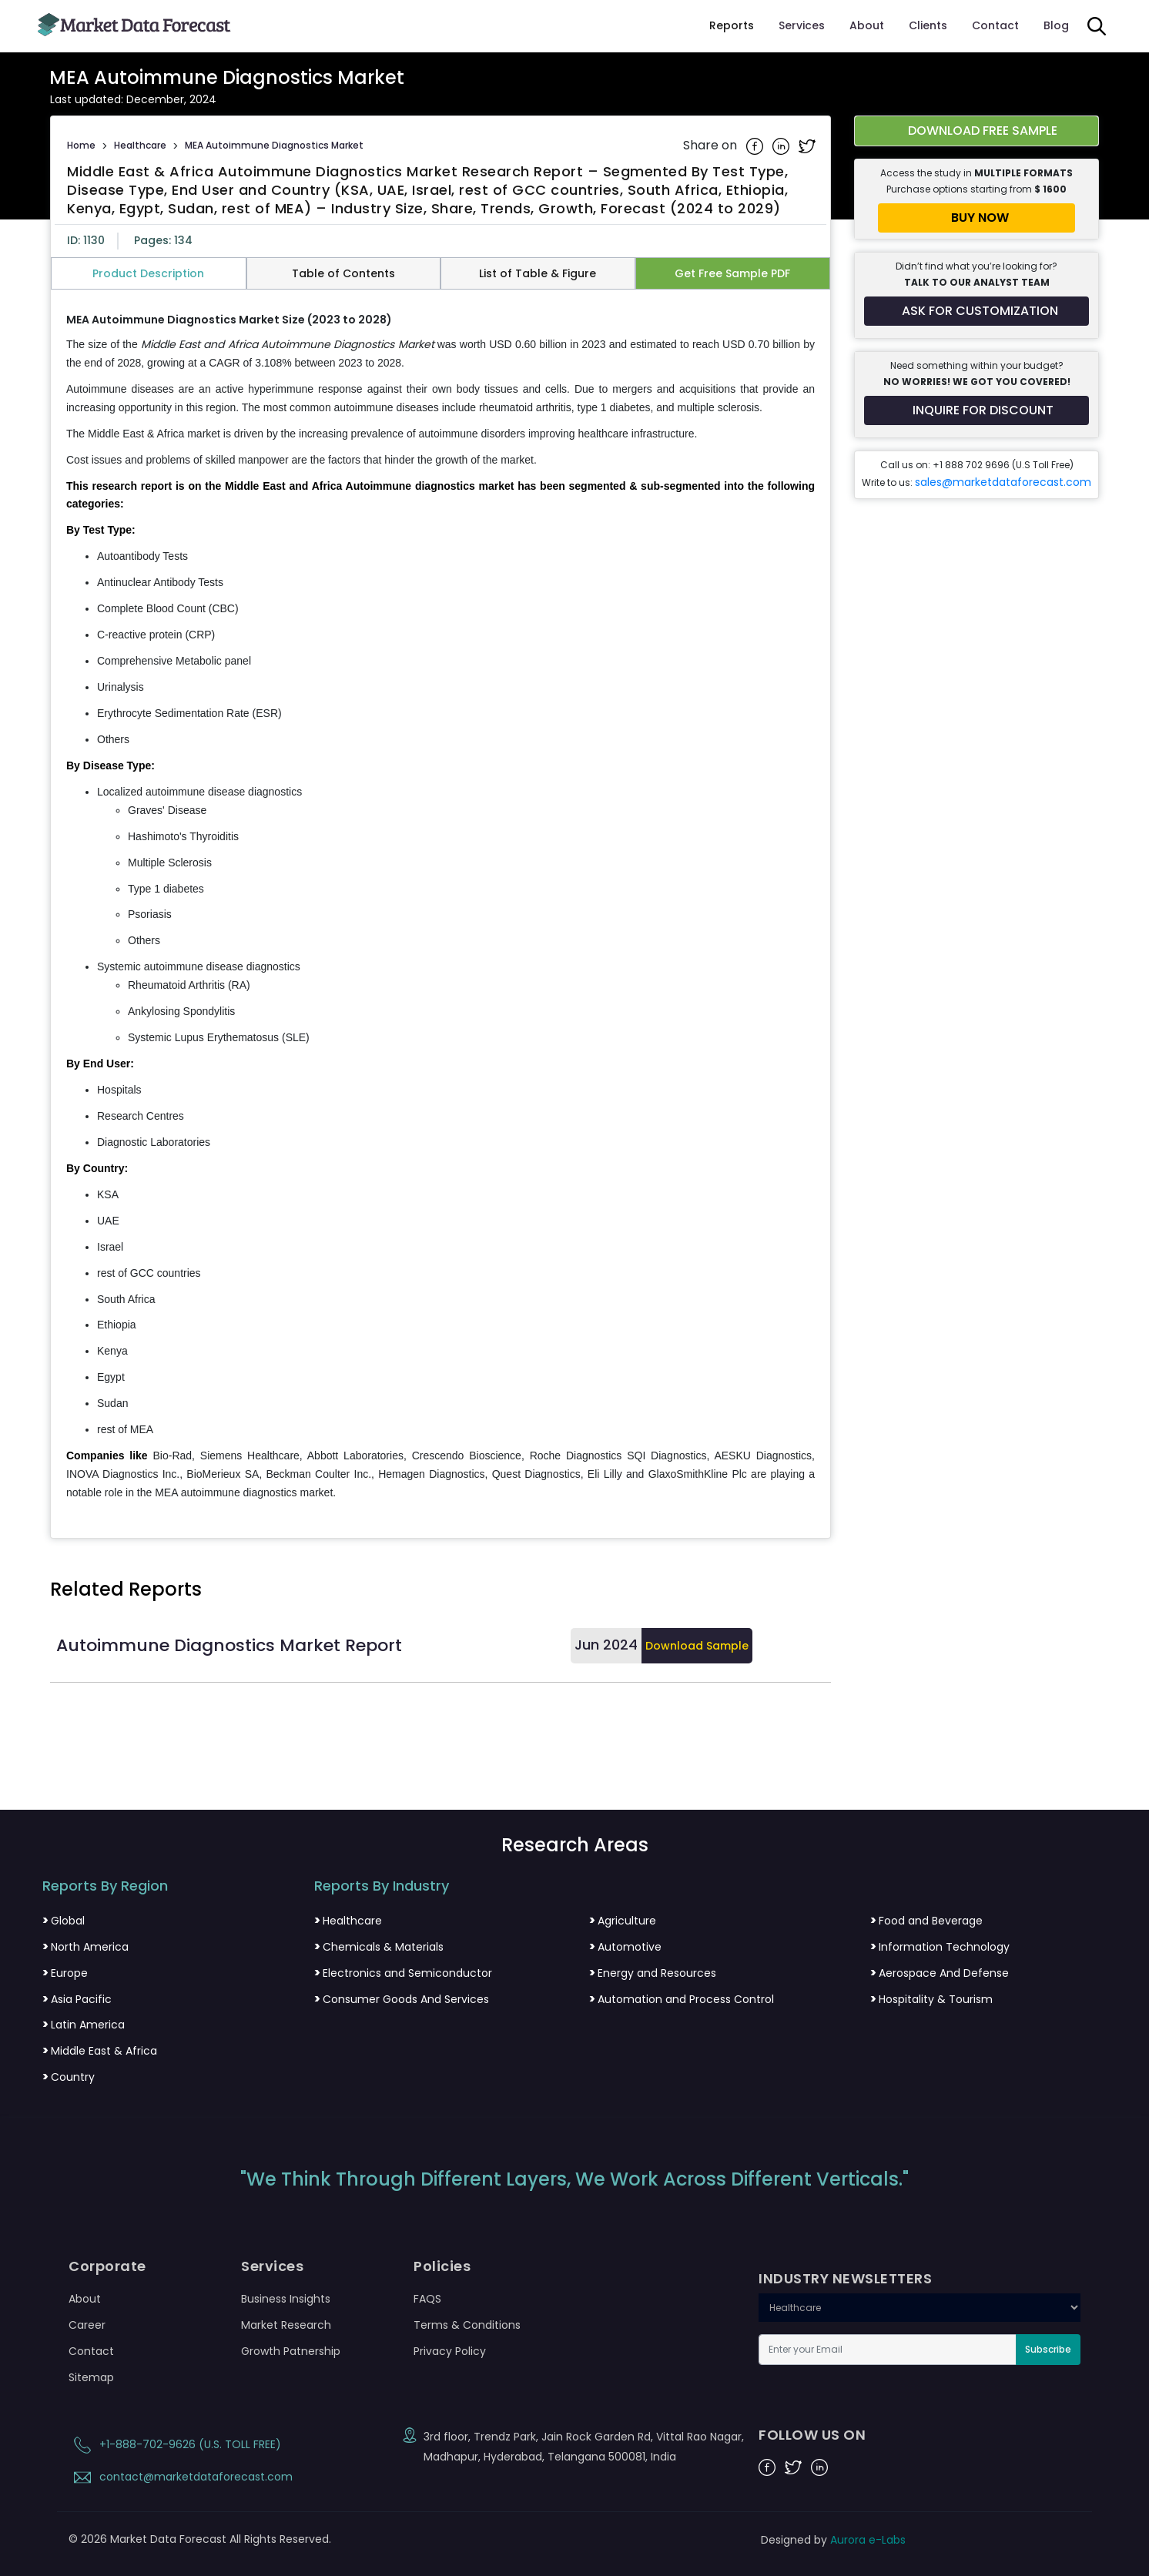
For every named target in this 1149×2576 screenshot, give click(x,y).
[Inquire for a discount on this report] (976, 410)
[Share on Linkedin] (782, 145)
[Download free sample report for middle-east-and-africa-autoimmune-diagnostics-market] (976, 131)
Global (63, 1920)
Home (81, 145)
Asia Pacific (77, 1999)
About (866, 25)
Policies (442, 2266)
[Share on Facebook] (756, 145)
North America (85, 1947)
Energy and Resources (652, 1973)
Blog (1056, 25)
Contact (995, 25)
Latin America (83, 2024)
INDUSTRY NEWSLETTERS (845, 2278)
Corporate (107, 2266)
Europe (65, 1973)
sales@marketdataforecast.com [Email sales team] (1003, 482)
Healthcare (140, 145)
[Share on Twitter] (807, 145)
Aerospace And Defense (939, 1973)
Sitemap (91, 2377)
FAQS (427, 2298)
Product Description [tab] (148, 273)
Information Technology (940, 1947)
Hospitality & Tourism (931, 1999)
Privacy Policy (450, 2351)
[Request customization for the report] (976, 311)
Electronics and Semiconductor (403, 1973)
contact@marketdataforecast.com (181, 2476)
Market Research (286, 2325)
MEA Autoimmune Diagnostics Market (274, 145)
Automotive (625, 1947)
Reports (731, 25)
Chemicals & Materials (379, 1947)
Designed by (833, 2540)
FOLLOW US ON (812, 2435)
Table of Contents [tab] (343, 273)
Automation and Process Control (681, 1999)
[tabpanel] (440, 906)
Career (87, 2325)
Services (802, 25)
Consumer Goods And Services (401, 1999)
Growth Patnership (290, 2351)
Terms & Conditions (467, 2325)
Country (68, 2077)
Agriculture (622, 1920)
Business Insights (285, 2298)
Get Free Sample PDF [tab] (732, 273)
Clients (928, 25)
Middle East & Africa (99, 2050)
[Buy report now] (976, 218)
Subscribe (1048, 2349)
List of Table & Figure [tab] (537, 273)
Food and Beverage (926, 1920)
